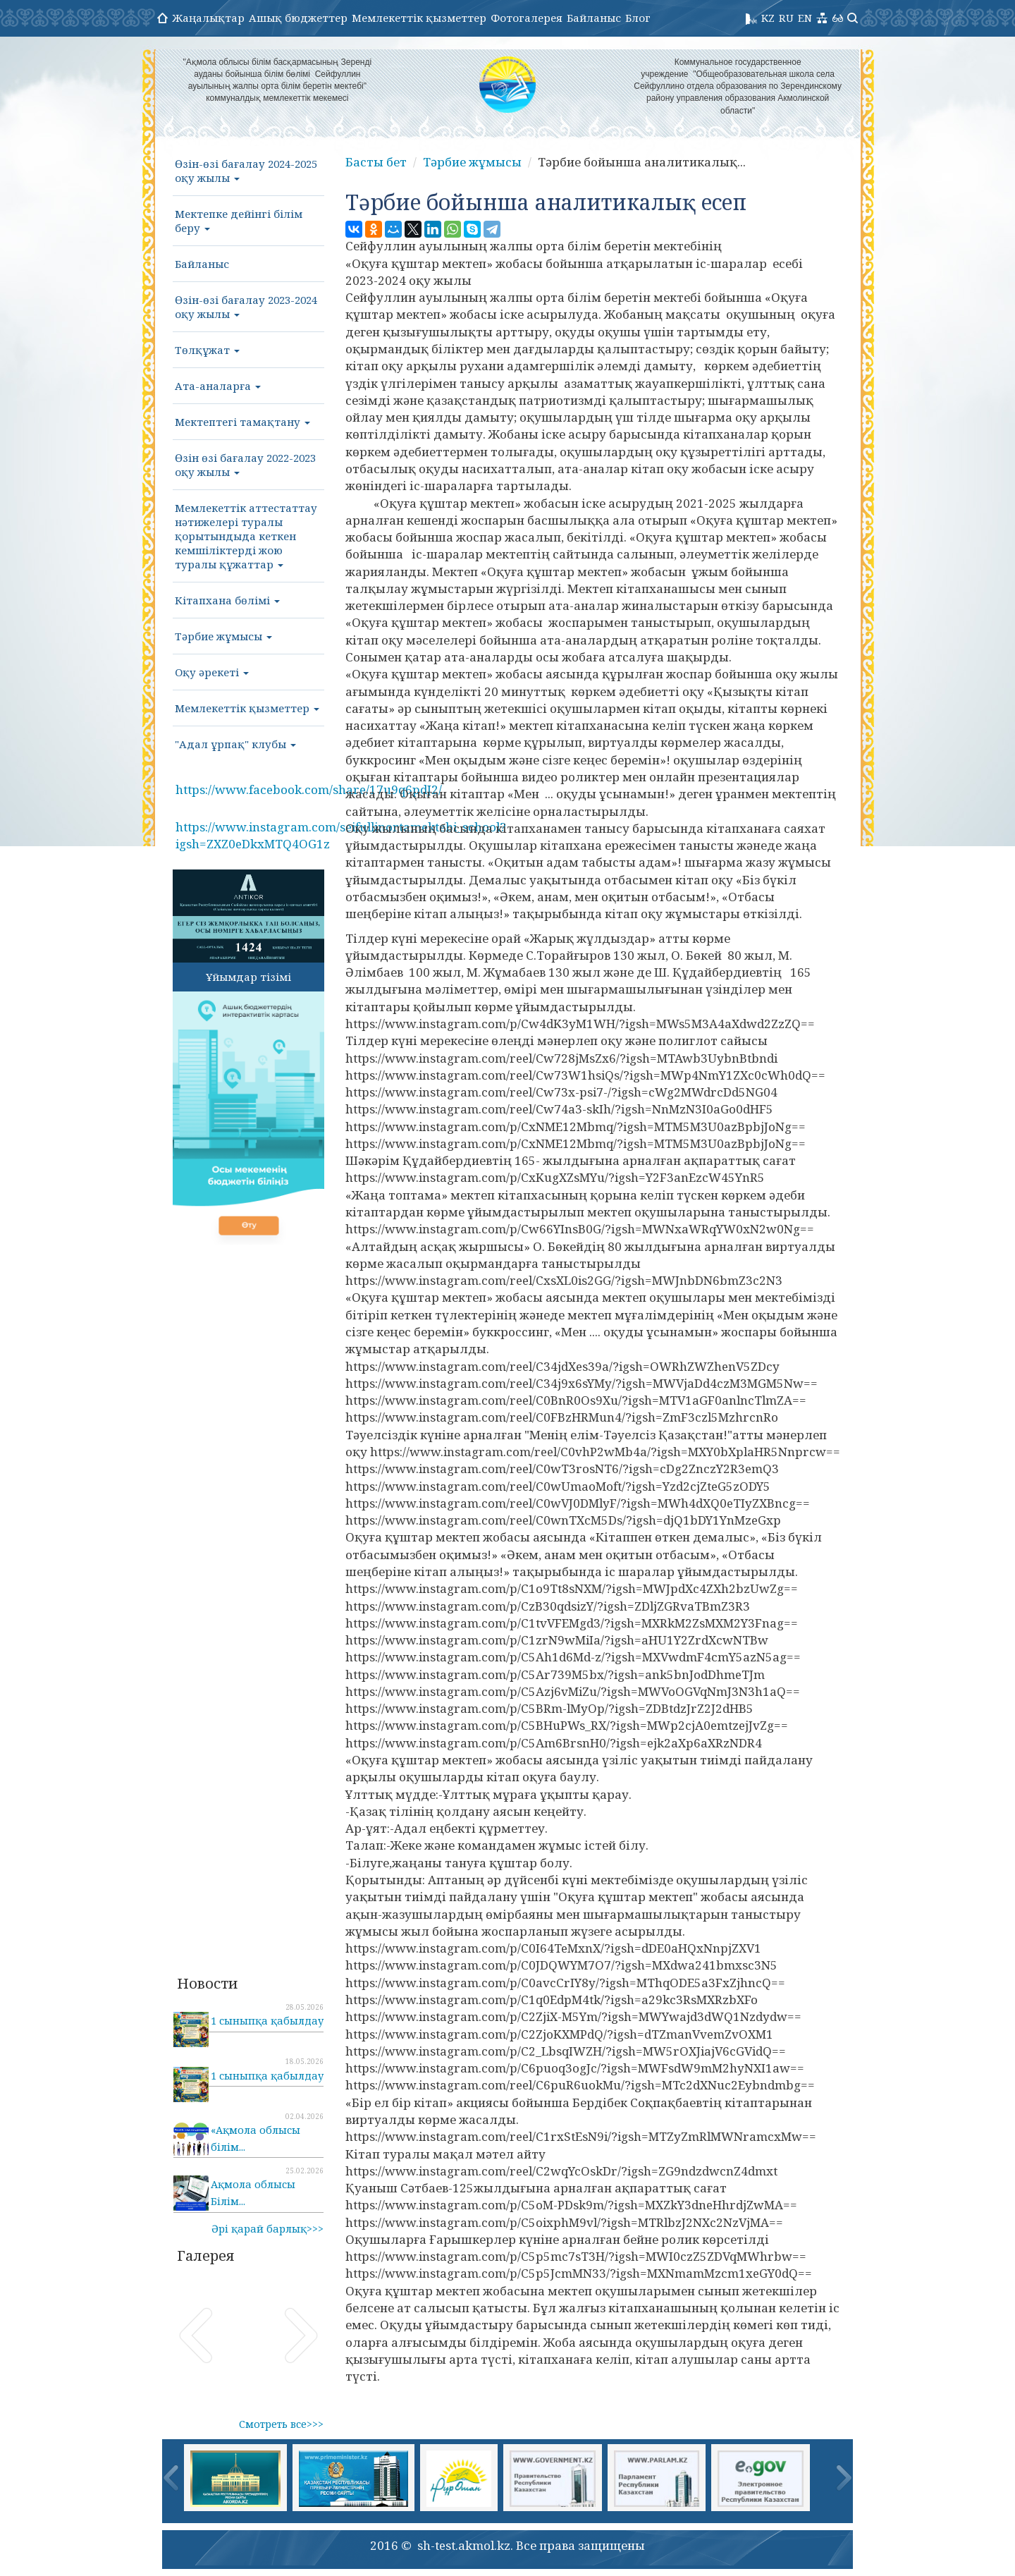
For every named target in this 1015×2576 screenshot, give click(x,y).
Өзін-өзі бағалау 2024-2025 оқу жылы (246, 171)
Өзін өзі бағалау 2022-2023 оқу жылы (245, 465)
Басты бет (376, 162)
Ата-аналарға (218, 386)
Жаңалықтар (208, 18)
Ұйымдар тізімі (248, 977)
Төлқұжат (207, 350)
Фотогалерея (526, 18)
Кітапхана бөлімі (227, 600)
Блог (638, 18)
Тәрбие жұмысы (223, 636)
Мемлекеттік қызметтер (419, 18)
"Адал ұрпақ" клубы (235, 744)
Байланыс (594, 18)
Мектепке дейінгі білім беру (238, 221)
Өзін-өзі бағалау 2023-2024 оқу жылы (246, 307)
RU (786, 18)
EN (805, 18)
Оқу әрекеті (212, 672)
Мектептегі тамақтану (242, 422)
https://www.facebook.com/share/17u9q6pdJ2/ (309, 789)
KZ (768, 18)
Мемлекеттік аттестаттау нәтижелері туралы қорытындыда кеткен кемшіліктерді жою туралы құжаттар (246, 536)
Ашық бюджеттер (298, 18)
